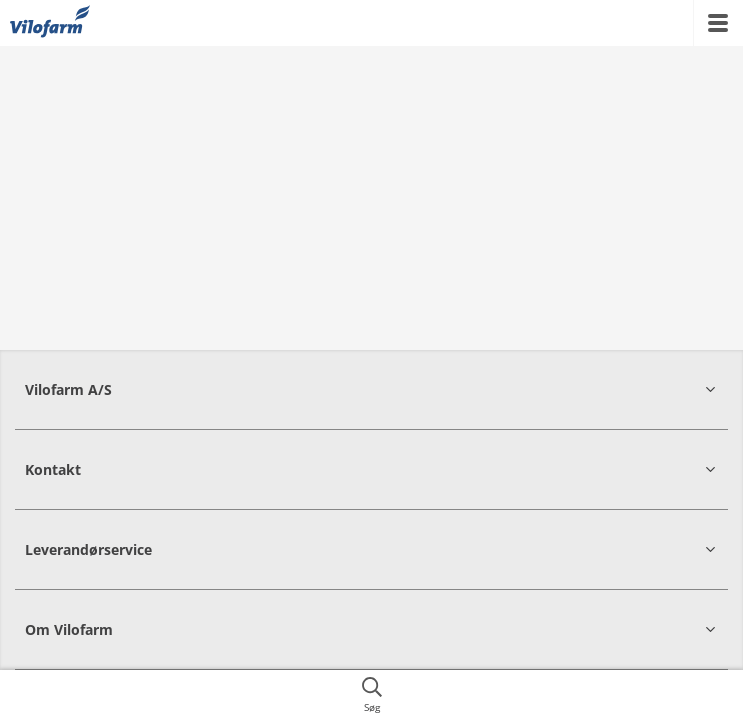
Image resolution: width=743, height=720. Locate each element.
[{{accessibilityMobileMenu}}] (718, 23)
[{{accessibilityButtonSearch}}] (371, 695)
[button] (371, 389)
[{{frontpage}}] (50, 23)
